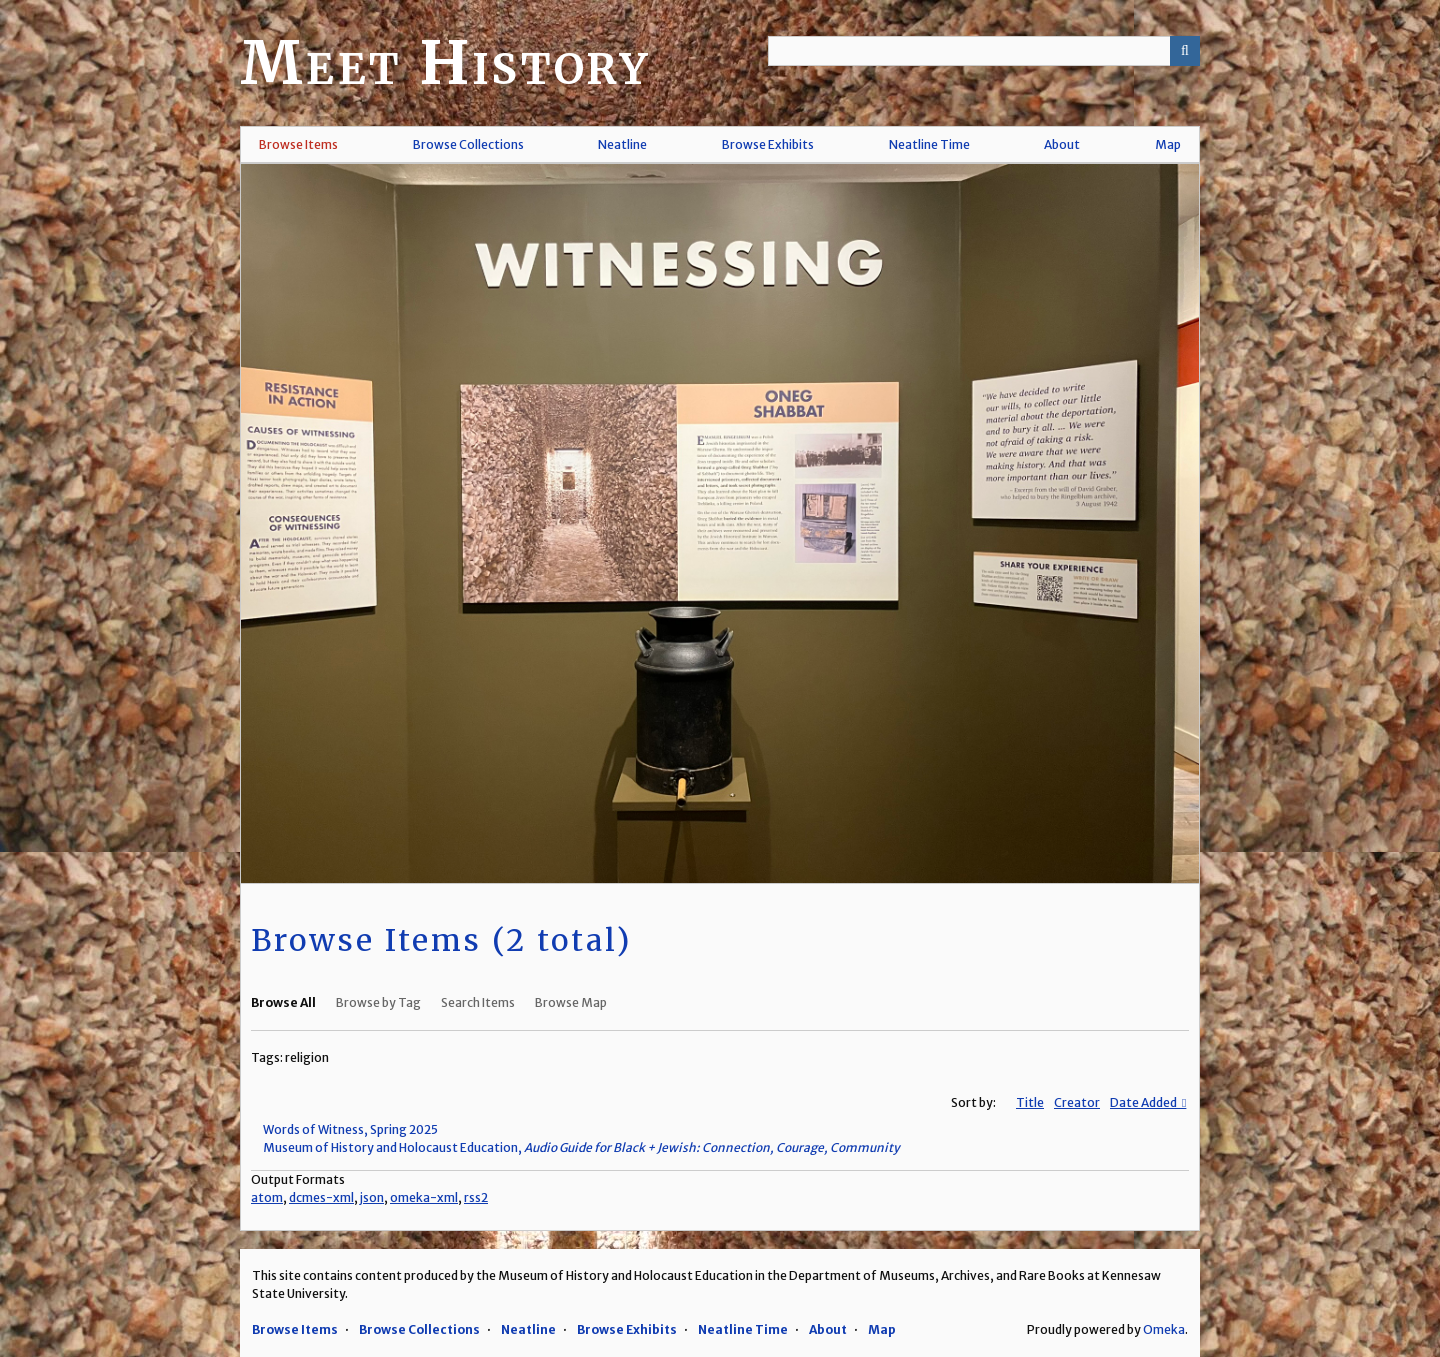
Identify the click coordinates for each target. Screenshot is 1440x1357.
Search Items (478, 1002)
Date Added (1144, 1102)
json (372, 1197)
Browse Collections (468, 144)
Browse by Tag (378, 1002)
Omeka (1164, 1329)
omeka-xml (424, 1197)
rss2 (476, 1197)
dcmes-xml (321, 1197)
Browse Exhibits (768, 144)
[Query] (984, 51)
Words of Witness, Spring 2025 (350, 1129)
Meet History (445, 62)
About (1062, 144)
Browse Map (571, 1002)
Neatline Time (929, 144)
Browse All (283, 1002)
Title (1030, 1102)
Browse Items (298, 144)
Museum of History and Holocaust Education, (581, 1147)
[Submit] (1185, 51)
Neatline (622, 144)
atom (267, 1197)
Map (1168, 144)
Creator (1077, 1102)
